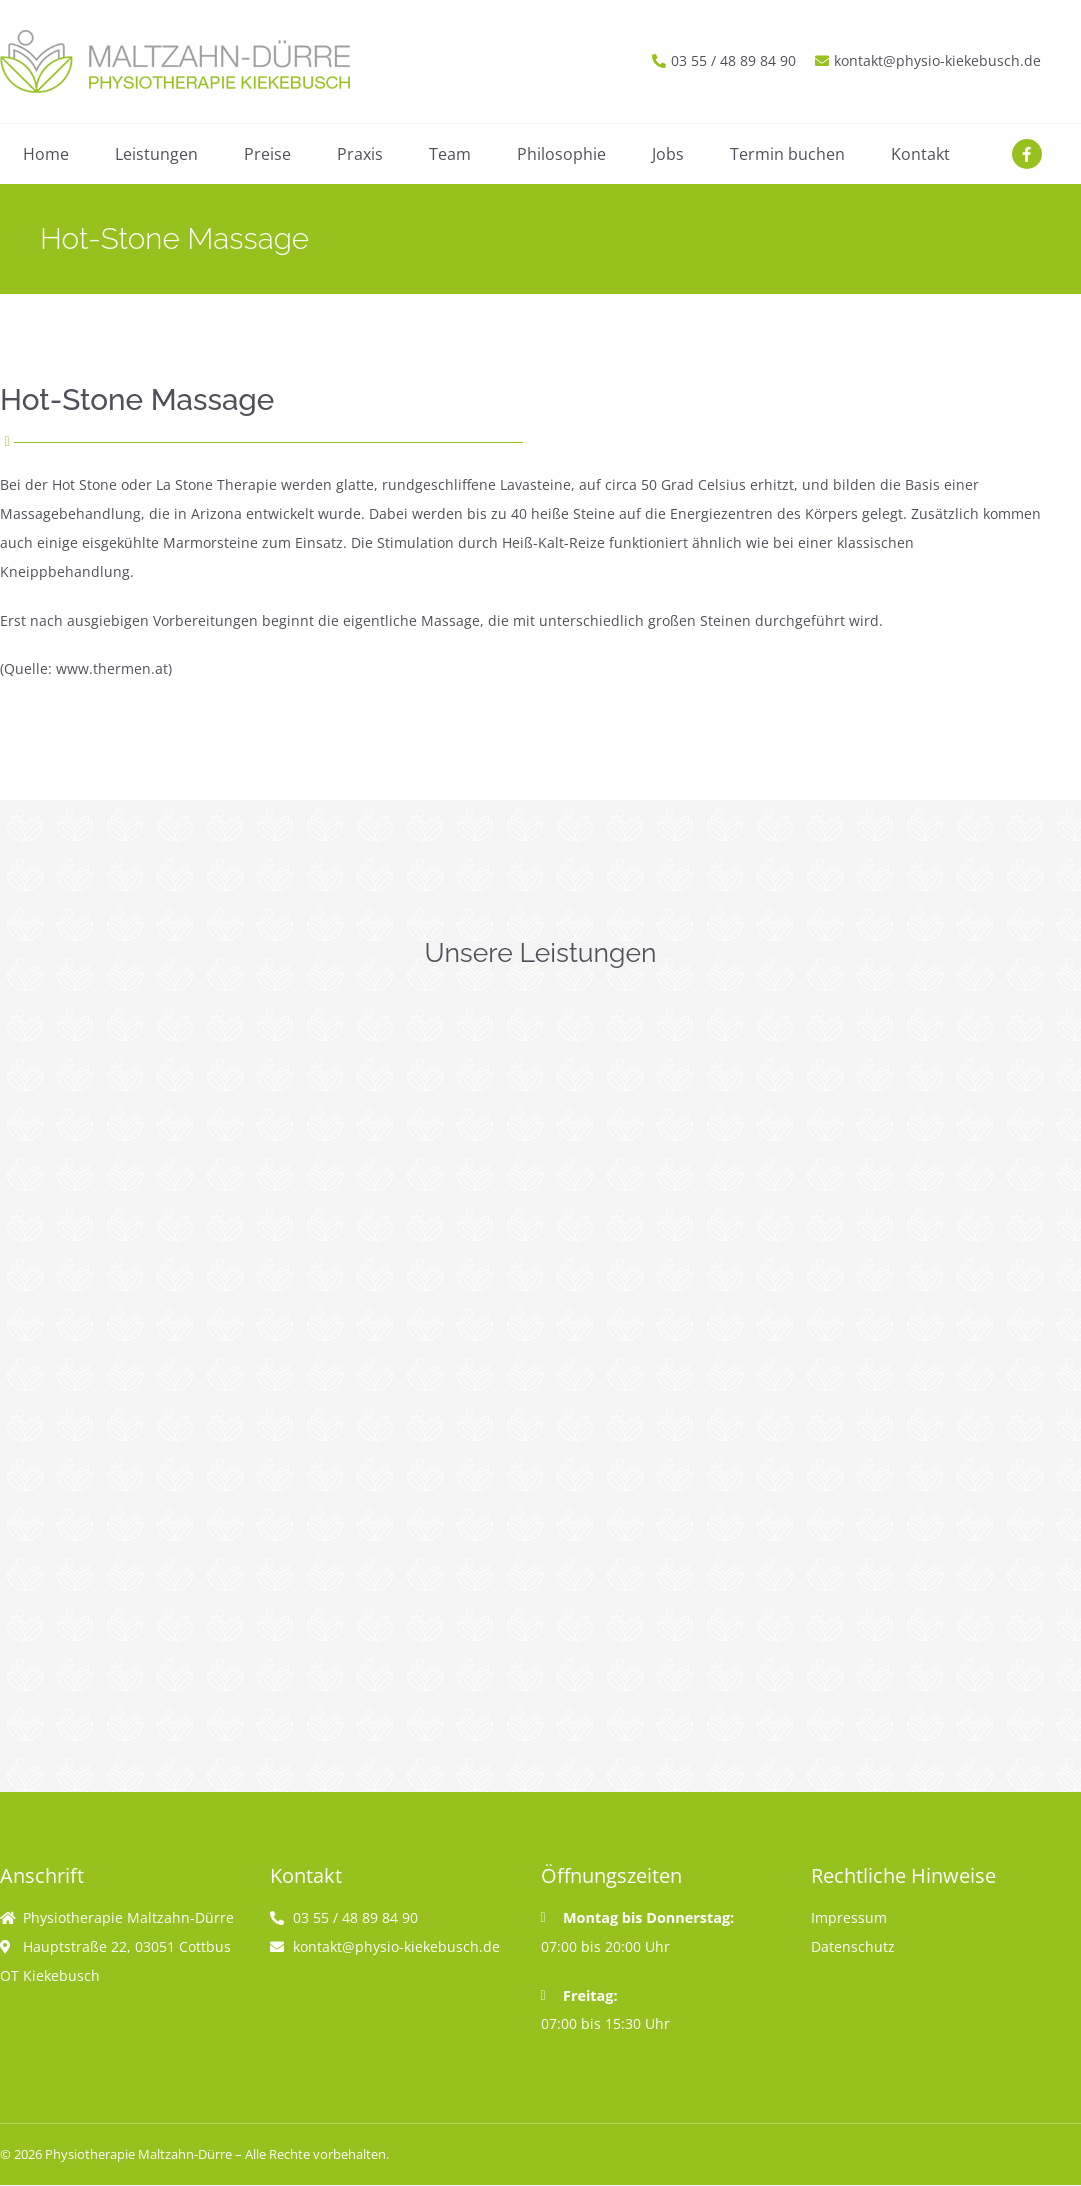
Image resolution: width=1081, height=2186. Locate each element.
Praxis (360, 154)
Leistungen (156, 154)
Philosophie (561, 154)
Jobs (668, 154)
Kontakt (920, 154)
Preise (267, 154)
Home (46, 154)
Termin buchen (787, 154)
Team (450, 154)
